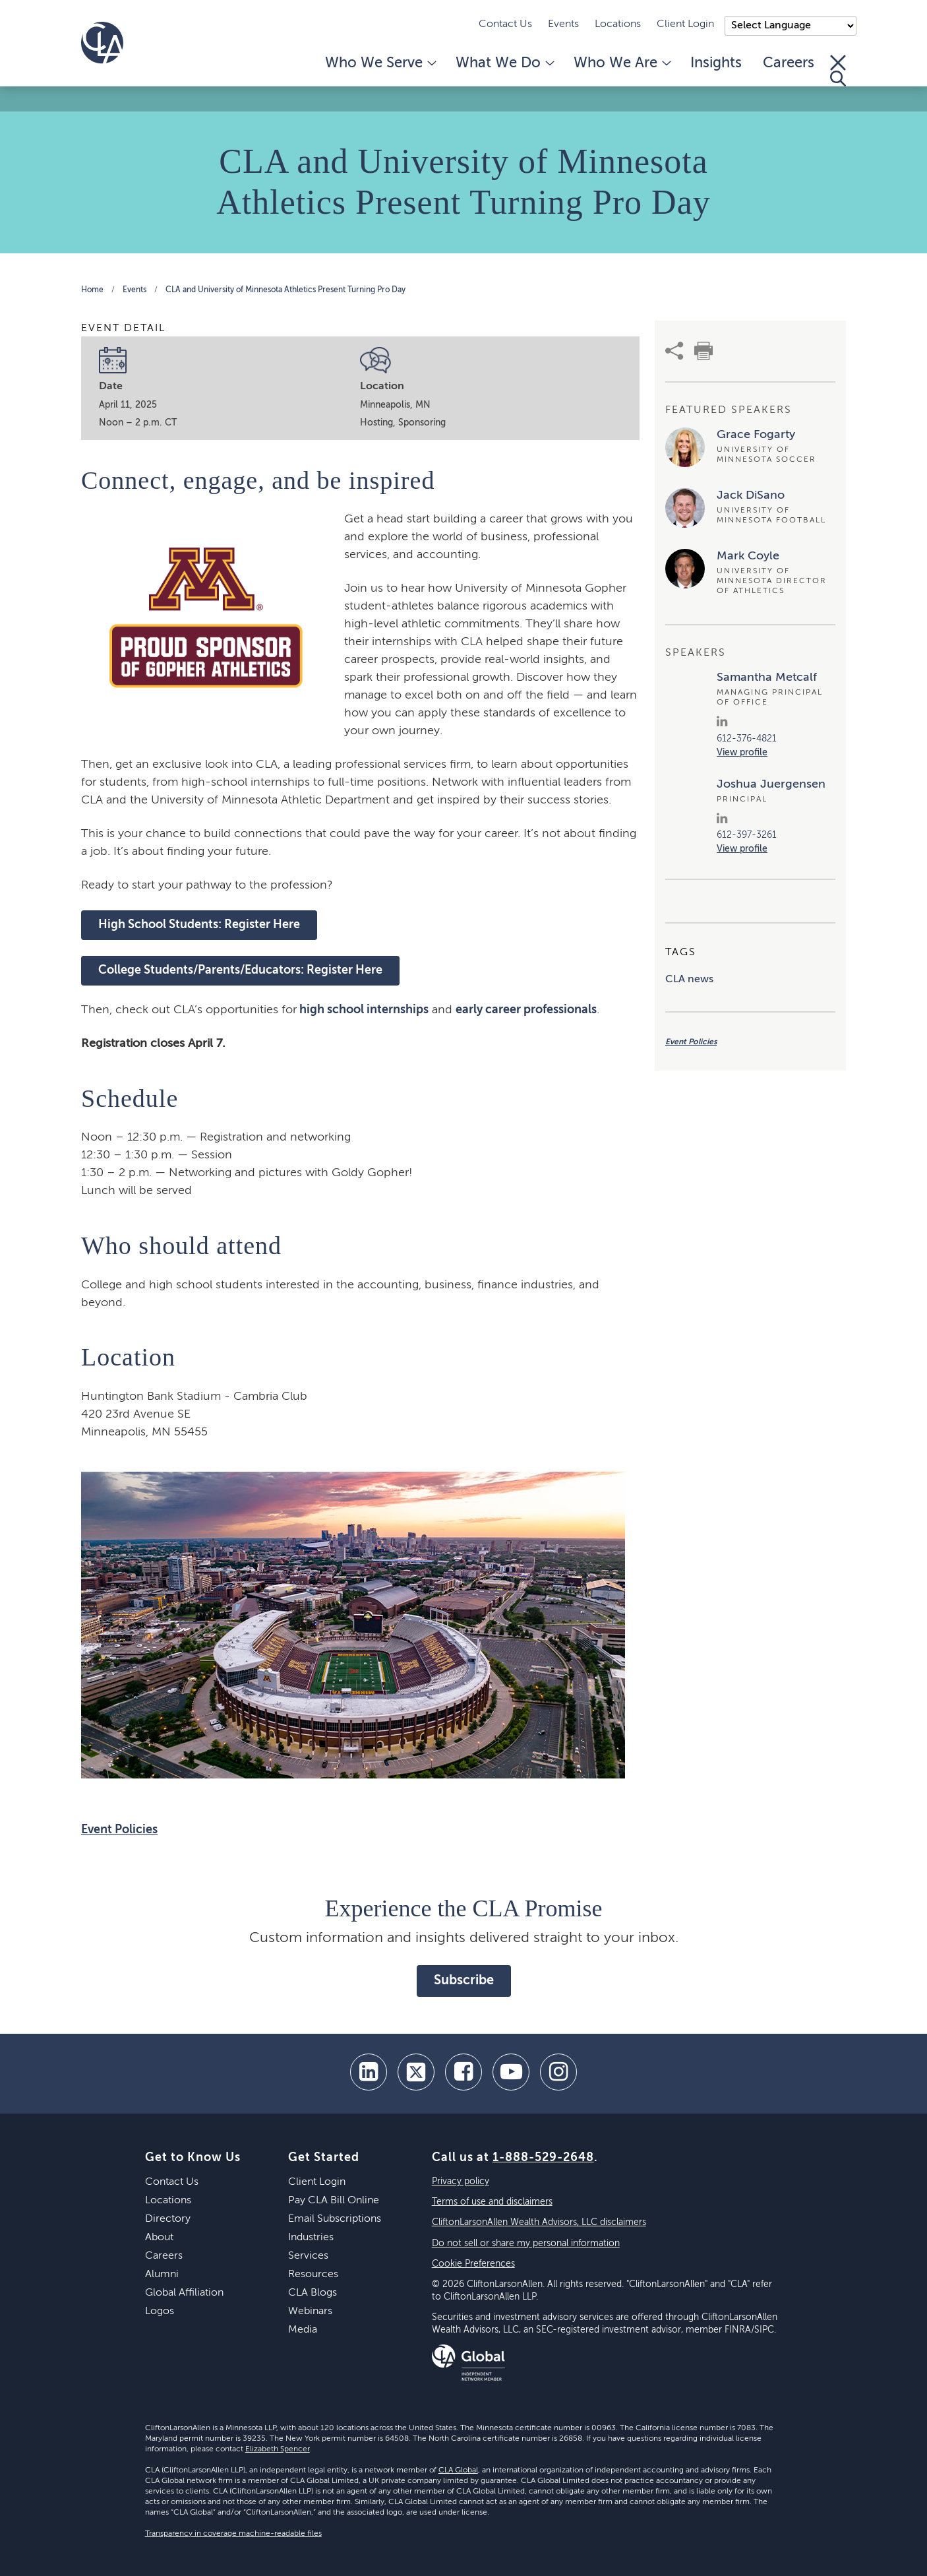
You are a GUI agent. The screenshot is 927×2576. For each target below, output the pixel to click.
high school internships (363, 1010)
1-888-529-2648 (543, 2158)
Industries (311, 2237)
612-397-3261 (747, 835)
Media (302, 2330)
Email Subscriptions (334, 2219)
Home (92, 290)
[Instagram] (558, 2072)
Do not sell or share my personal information (526, 2243)
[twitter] (416, 2072)
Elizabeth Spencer (277, 2449)
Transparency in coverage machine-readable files (233, 2534)
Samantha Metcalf (767, 677)
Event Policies (119, 1830)
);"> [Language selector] (790, 26)
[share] (674, 351)
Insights (716, 63)
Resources (313, 2274)
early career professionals (526, 1010)
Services (308, 2256)
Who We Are (621, 63)
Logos (159, 2311)
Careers (788, 63)
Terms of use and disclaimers (492, 2202)
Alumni (162, 2274)
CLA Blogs (312, 2293)
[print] (703, 351)
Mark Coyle (748, 556)
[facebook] (463, 2072)
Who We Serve (379, 63)
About (159, 2237)
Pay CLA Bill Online (333, 2200)
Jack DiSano (751, 495)
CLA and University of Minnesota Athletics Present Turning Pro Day (285, 290)
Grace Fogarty (756, 435)
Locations (618, 24)
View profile (742, 752)
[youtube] (511, 2072)
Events (563, 24)
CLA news (689, 979)
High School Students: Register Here (199, 925)
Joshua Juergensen (771, 784)
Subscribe (464, 1981)
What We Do (504, 63)
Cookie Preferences (473, 2264)
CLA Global (458, 2470)
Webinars (310, 2311)
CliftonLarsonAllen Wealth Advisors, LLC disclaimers (539, 2222)
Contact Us (505, 24)
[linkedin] (368, 2072)
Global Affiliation (184, 2293)
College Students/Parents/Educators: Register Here (240, 970)
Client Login (685, 24)
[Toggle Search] (838, 70)
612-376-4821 (747, 738)
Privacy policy (460, 2181)
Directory (168, 2219)
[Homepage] (102, 42)
